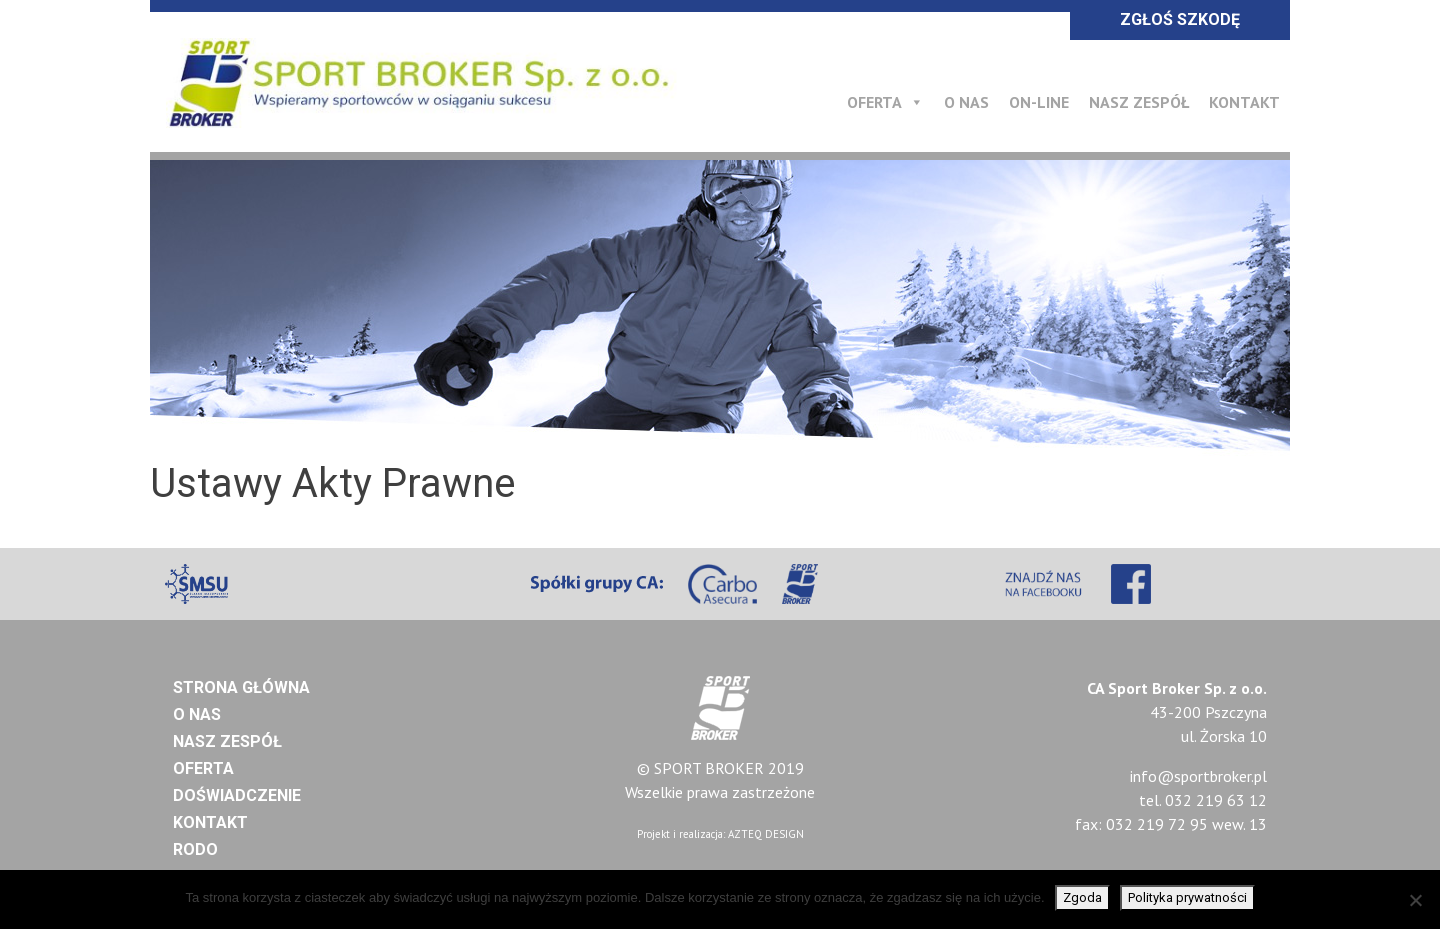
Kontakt (1244, 102)
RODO (195, 849)
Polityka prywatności (1187, 897)
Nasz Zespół (1139, 102)
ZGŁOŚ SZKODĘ (1180, 19)
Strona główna (241, 687)
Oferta (885, 102)
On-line (1039, 102)
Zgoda (1082, 897)
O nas (966, 102)
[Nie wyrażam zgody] (1415, 900)
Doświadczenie (237, 795)
